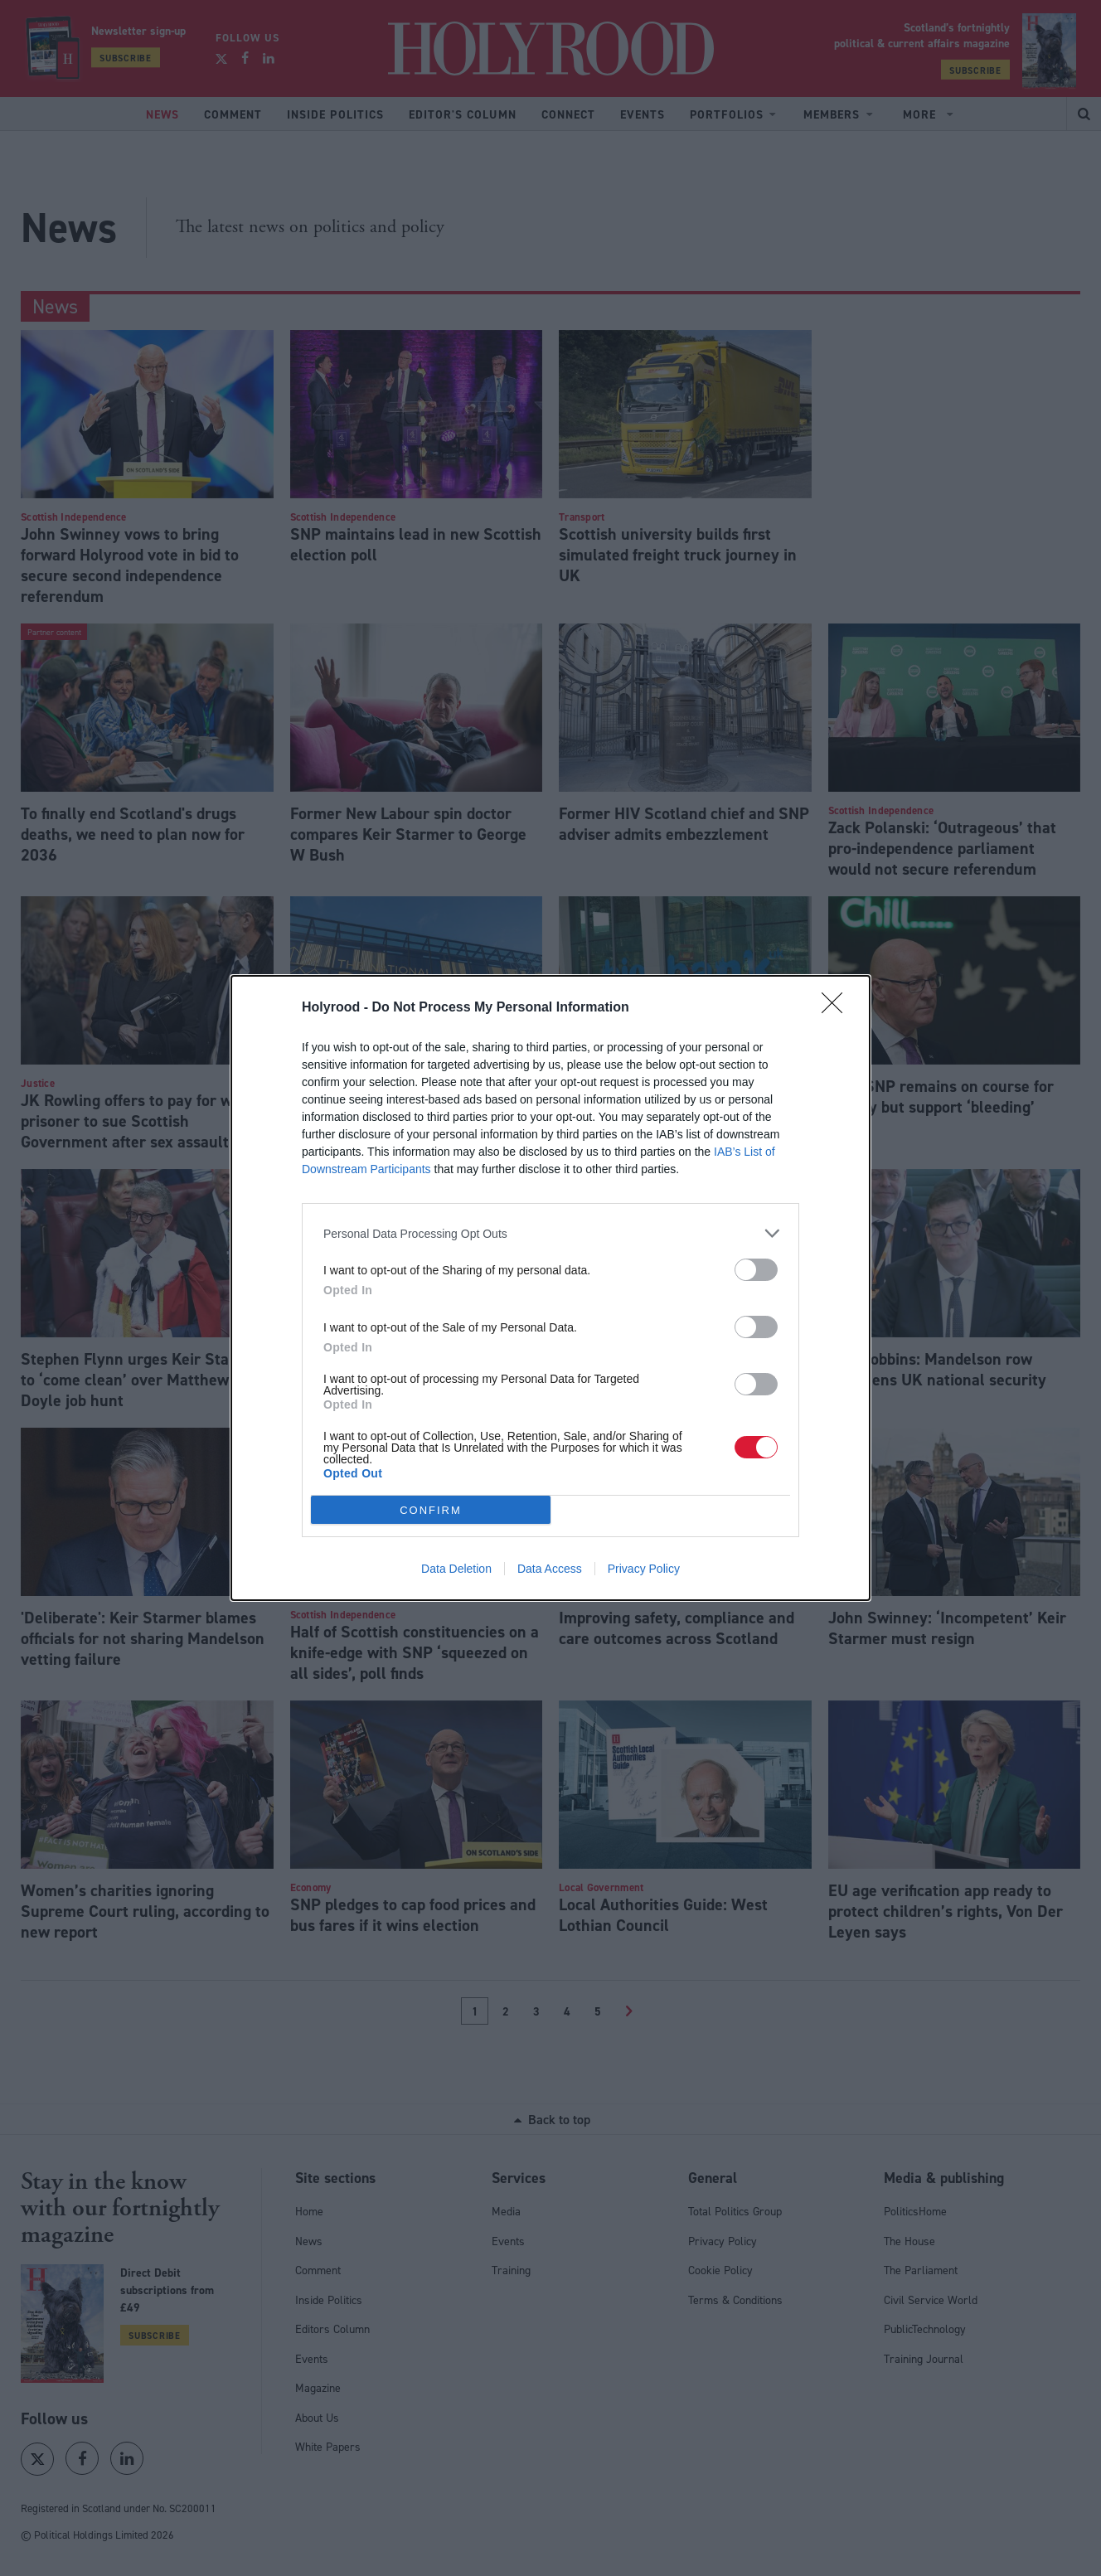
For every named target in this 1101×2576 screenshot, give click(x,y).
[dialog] (550, 1288)
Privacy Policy (644, 1568)
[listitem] (550, 1233)
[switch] (756, 1270)
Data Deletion (456, 1568)
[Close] (837, 1008)
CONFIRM (431, 1510)
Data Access (549, 1568)
